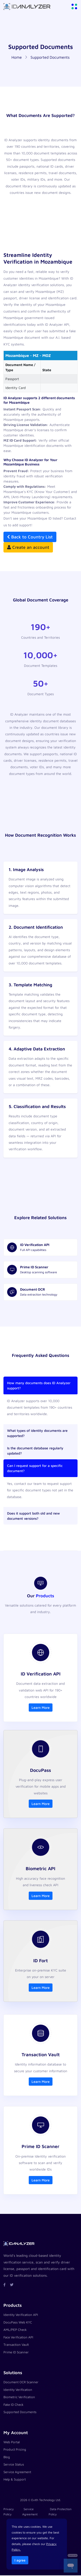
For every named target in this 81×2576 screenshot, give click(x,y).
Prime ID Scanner (16, 2352)
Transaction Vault (16, 2345)
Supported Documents (20, 2412)
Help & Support (14, 2480)
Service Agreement (17, 2472)
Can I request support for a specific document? (35, 1468)
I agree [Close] (19, 2560)
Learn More (41, 1707)
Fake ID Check (13, 2405)
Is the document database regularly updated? (35, 1450)
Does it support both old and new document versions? (33, 1515)
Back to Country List (30, 536)
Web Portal (11, 2442)
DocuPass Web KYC (17, 2323)
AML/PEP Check (15, 2330)
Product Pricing (14, 2450)
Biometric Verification (19, 2397)
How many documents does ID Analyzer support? (38, 1385)
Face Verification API (18, 2337)
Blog (6, 2457)
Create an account (28, 547)
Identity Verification (17, 2390)
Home (16, 57)
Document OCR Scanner (20, 2383)
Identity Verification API (20, 2315)
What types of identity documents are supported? (37, 1433)
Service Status (13, 2465)
